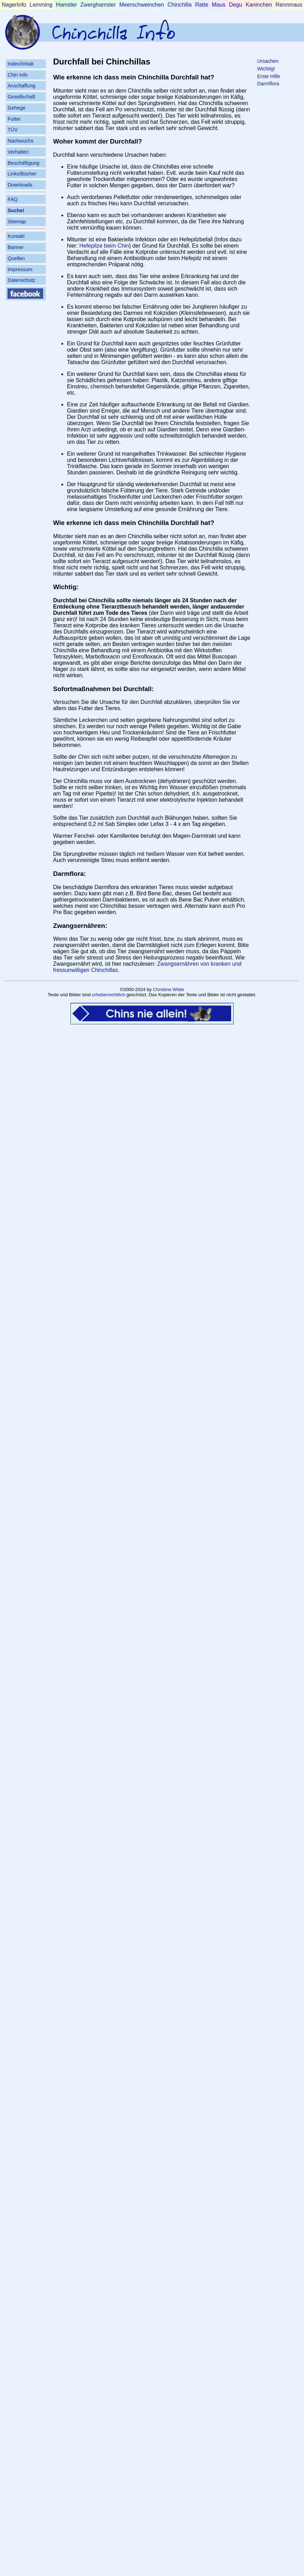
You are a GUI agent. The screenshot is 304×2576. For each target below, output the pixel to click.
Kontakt (16, 236)
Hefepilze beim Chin (104, 246)
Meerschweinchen (141, 5)
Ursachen (268, 61)
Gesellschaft (21, 97)
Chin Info (18, 75)
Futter (14, 119)
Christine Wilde (168, 989)
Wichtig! (266, 68)
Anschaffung (21, 85)
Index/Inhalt (20, 64)
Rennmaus (289, 5)
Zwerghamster (98, 5)
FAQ (13, 199)
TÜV (13, 129)
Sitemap (17, 221)
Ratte (201, 5)
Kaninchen (259, 5)
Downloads (20, 185)
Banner (16, 247)
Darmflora (268, 83)
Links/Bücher (22, 173)
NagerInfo (14, 5)
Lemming (40, 5)
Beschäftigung (23, 163)
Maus (218, 5)
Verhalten (18, 152)
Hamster (66, 5)
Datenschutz (21, 280)
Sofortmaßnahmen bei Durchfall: (103, 688)
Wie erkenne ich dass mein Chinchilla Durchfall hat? (133, 522)
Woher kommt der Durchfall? (97, 141)
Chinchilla (180, 5)
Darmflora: (69, 873)
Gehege (16, 108)
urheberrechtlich (108, 994)
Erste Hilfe (268, 76)
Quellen (16, 258)
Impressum (20, 269)
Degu (235, 5)
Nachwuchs (20, 141)
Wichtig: (66, 587)
